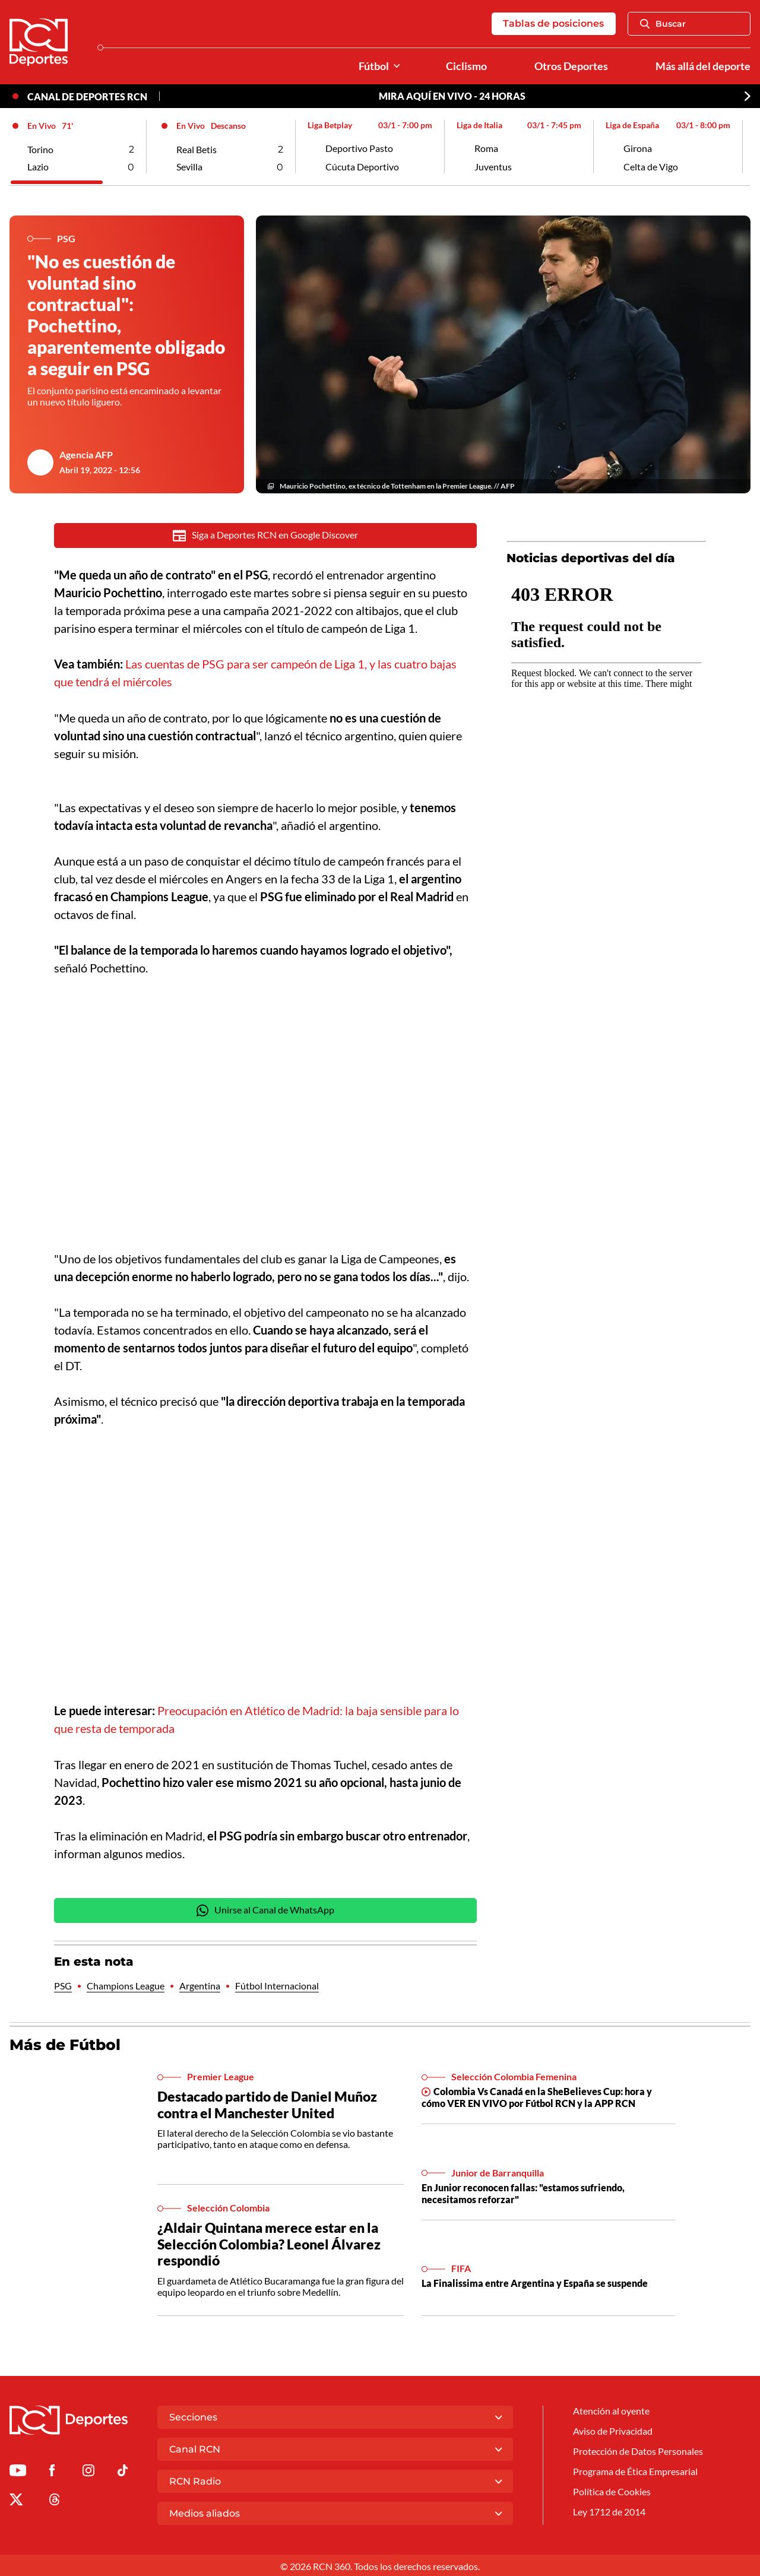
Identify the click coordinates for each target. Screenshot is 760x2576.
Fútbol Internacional (277, 1985)
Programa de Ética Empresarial (635, 2471)
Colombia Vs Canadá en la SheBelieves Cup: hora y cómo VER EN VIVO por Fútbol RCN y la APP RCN (537, 2096)
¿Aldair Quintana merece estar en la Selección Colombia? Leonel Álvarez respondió (269, 2243)
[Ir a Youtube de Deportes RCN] (18, 2471)
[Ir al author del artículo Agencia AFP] (40, 463)
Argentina (199, 1985)
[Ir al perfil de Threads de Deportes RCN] (54, 2499)
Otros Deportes (571, 66)
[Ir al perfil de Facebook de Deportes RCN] (52, 2471)
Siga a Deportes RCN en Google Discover (266, 536)
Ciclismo (466, 66)
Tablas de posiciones (553, 23)
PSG (63, 1985)
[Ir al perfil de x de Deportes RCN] (16, 2499)
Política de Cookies (612, 2491)
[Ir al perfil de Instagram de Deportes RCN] (88, 2471)
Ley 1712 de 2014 (609, 2511)
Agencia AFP (86, 455)
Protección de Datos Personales (638, 2451)
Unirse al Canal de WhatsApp (265, 1909)
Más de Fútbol (65, 2043)
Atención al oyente (611, 2410)
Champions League (125, 1985)
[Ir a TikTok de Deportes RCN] (123, 2471)
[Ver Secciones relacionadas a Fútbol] (396, 66)
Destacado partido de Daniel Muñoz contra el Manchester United (267, 2104)
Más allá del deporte (703, 66)
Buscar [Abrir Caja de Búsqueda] (663, 23)
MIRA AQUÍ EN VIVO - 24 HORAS (452, 96)
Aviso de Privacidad (613, 2430)
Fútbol (374, 66)
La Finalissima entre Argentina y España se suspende (535, 2282)
